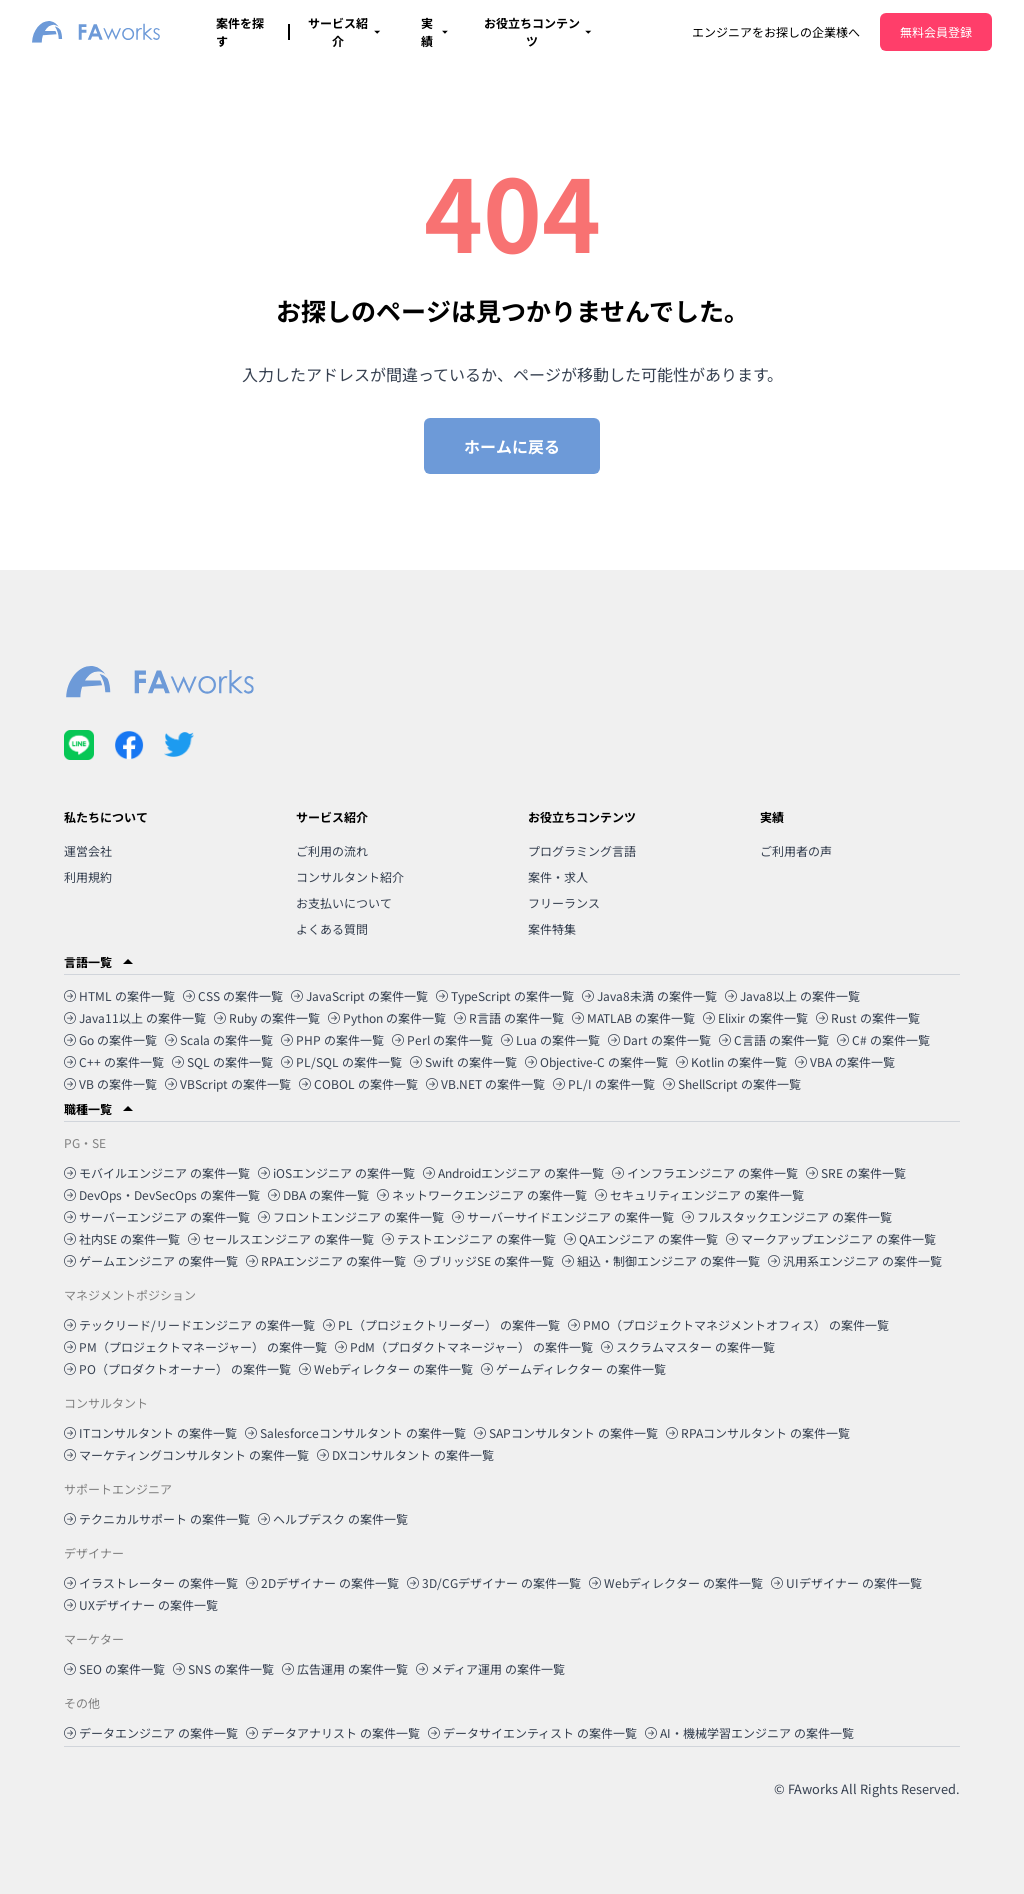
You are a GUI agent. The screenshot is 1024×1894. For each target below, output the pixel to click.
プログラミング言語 (582, 850)
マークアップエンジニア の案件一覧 (831, 1238)
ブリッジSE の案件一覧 (484, 1260)
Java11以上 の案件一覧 (135, 1017)
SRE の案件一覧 (856, 1172)
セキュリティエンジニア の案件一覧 (699, 1194)
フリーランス (564, 902)
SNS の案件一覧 (223, 1668)
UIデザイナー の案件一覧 (846, 1582)
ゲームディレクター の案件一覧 (573, 1368)
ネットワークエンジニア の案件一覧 (482, 1194)
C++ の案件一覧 (114, 1061)
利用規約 (88, 876)
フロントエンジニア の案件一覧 (351, 1216)
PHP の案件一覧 (332, 1039)
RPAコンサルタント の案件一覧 (758, 1432)
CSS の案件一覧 (233, 995)
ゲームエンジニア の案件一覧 (151, 1260)
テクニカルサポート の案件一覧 (157, 1518)
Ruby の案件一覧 (267, 1017)
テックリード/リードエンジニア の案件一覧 (189, 1324)
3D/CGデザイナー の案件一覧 (494, 1582)
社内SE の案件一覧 (122, 1238)
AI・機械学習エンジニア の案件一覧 (749, 1732)
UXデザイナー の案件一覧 (141, 1604)
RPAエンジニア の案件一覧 (326, 1260)
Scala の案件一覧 (219, 1039)
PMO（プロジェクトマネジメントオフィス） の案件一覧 (728, 1324)
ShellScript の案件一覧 (732, 1083)
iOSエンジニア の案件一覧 (336, 1172)
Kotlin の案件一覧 (731, 1061)
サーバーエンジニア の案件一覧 (157, 1216)
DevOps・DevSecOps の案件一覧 (162, 1194)
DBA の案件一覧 (318, 1194)
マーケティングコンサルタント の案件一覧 (186, 1454)
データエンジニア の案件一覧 (151, 1732)
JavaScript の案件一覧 (359, 995)
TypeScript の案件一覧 (505, 995)
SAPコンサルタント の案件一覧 (566, 1432)
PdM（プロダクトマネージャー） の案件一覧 (464, 1346)
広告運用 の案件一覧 (345, 1668)
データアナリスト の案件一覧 (333, 1732)
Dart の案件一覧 (659, 1039)
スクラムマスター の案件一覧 (688, 1346)
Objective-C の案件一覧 (596, 1061)
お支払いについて (344, 902)
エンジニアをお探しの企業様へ (776, 31)
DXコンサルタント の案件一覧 (405, 1454)
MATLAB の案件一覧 (633, 1017)
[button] (512, 962)
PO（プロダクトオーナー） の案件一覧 (177, 1368)
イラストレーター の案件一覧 (151, 1582)
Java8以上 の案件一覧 (792, 995)
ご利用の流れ (332, 850)
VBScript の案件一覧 (228, 1083)
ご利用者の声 (796, 850)
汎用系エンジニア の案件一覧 (855, 1260)
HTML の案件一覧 (119, 995)
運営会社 (88, 850)
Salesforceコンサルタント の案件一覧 (355, 1432)
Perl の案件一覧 (442, 1039)
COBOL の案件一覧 (358, 1083)
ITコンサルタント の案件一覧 (150, 1432)
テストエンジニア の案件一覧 (469, 1238)
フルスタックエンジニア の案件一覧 (787, 1216)
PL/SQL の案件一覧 (341, 1061)
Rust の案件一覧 (868, 1017)
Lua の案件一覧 (550, 1039)
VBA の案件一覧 (845, 1061)
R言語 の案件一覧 (509, 1017)
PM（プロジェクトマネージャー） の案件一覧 (195, 1346)
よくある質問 (332, 928)
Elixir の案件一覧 (755, 1017)
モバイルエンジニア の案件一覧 (157, 1172)
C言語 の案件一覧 (774, 1039)
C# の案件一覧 (883, 1039)
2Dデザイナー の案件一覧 (322, 1582)
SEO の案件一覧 (114, 1668)
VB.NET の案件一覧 (485, 1083)
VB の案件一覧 (110, 1083)
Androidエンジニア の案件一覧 (513, 1172)
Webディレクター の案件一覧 (386, 1368)
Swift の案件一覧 (463, 1061)
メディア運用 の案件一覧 (490, 1668)
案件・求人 (558, 876)
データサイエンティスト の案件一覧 (532, 1732)
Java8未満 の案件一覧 (649, 995)
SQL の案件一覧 (222, 1061)
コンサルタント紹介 (350, 876)
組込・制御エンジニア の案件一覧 (661, 1260)
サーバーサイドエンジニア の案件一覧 (563, 1216)
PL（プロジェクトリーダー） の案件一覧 (441, 1324)
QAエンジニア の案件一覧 (641, 1238)
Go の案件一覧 (110, 1039)
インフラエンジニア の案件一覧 (705, 1172)
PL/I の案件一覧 (604, 1083)
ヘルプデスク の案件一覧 (333, 1518)
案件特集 (552, 928)
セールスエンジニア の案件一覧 (281, 1238)
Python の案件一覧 (387, 1017)
